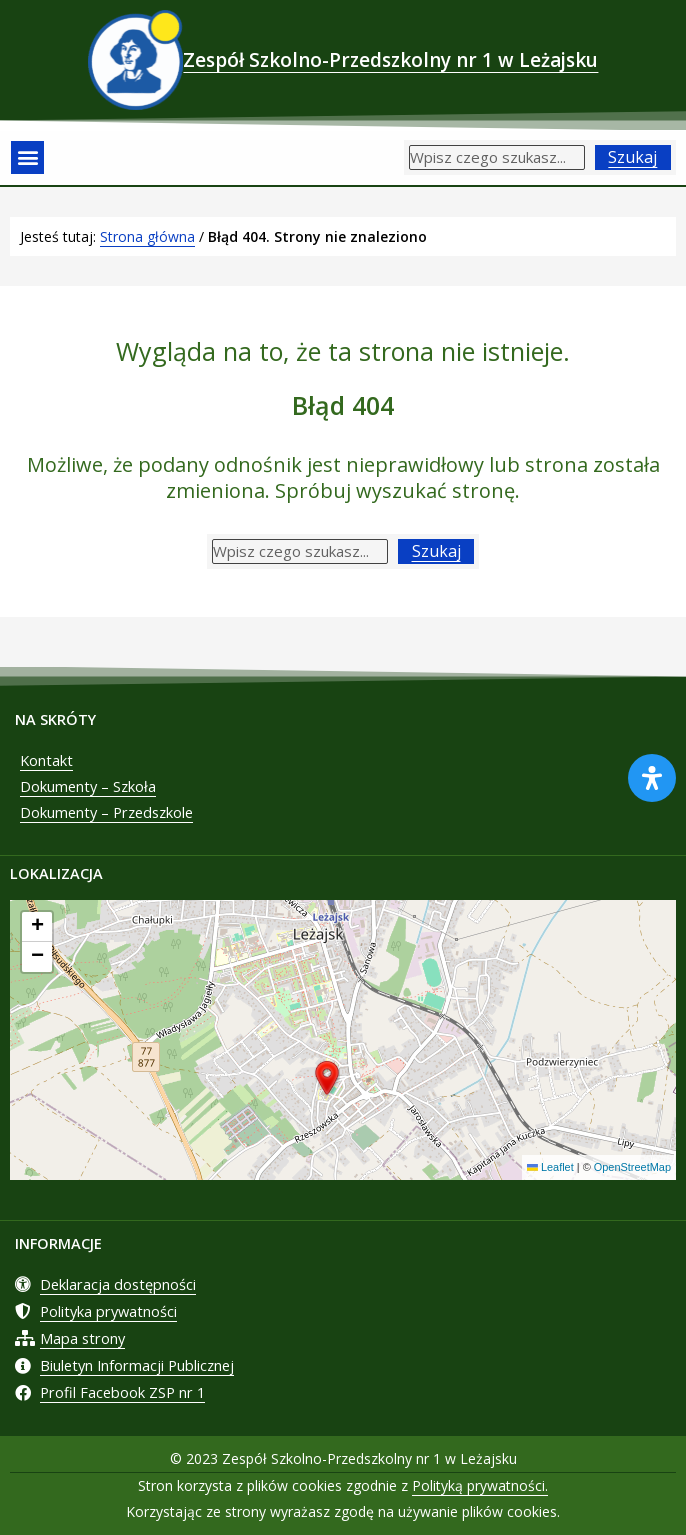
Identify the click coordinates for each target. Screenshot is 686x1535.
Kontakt (46, 760)
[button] (27, 157)
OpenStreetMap (632, 1167)
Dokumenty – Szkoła (88, 786)
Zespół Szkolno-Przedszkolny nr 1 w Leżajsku (390, 60)
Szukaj (632, 157)
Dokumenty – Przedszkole (106, 812)
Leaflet (550, 1167)
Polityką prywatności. (480, 1485)
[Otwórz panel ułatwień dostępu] (652, 778)
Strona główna (147, 236)
